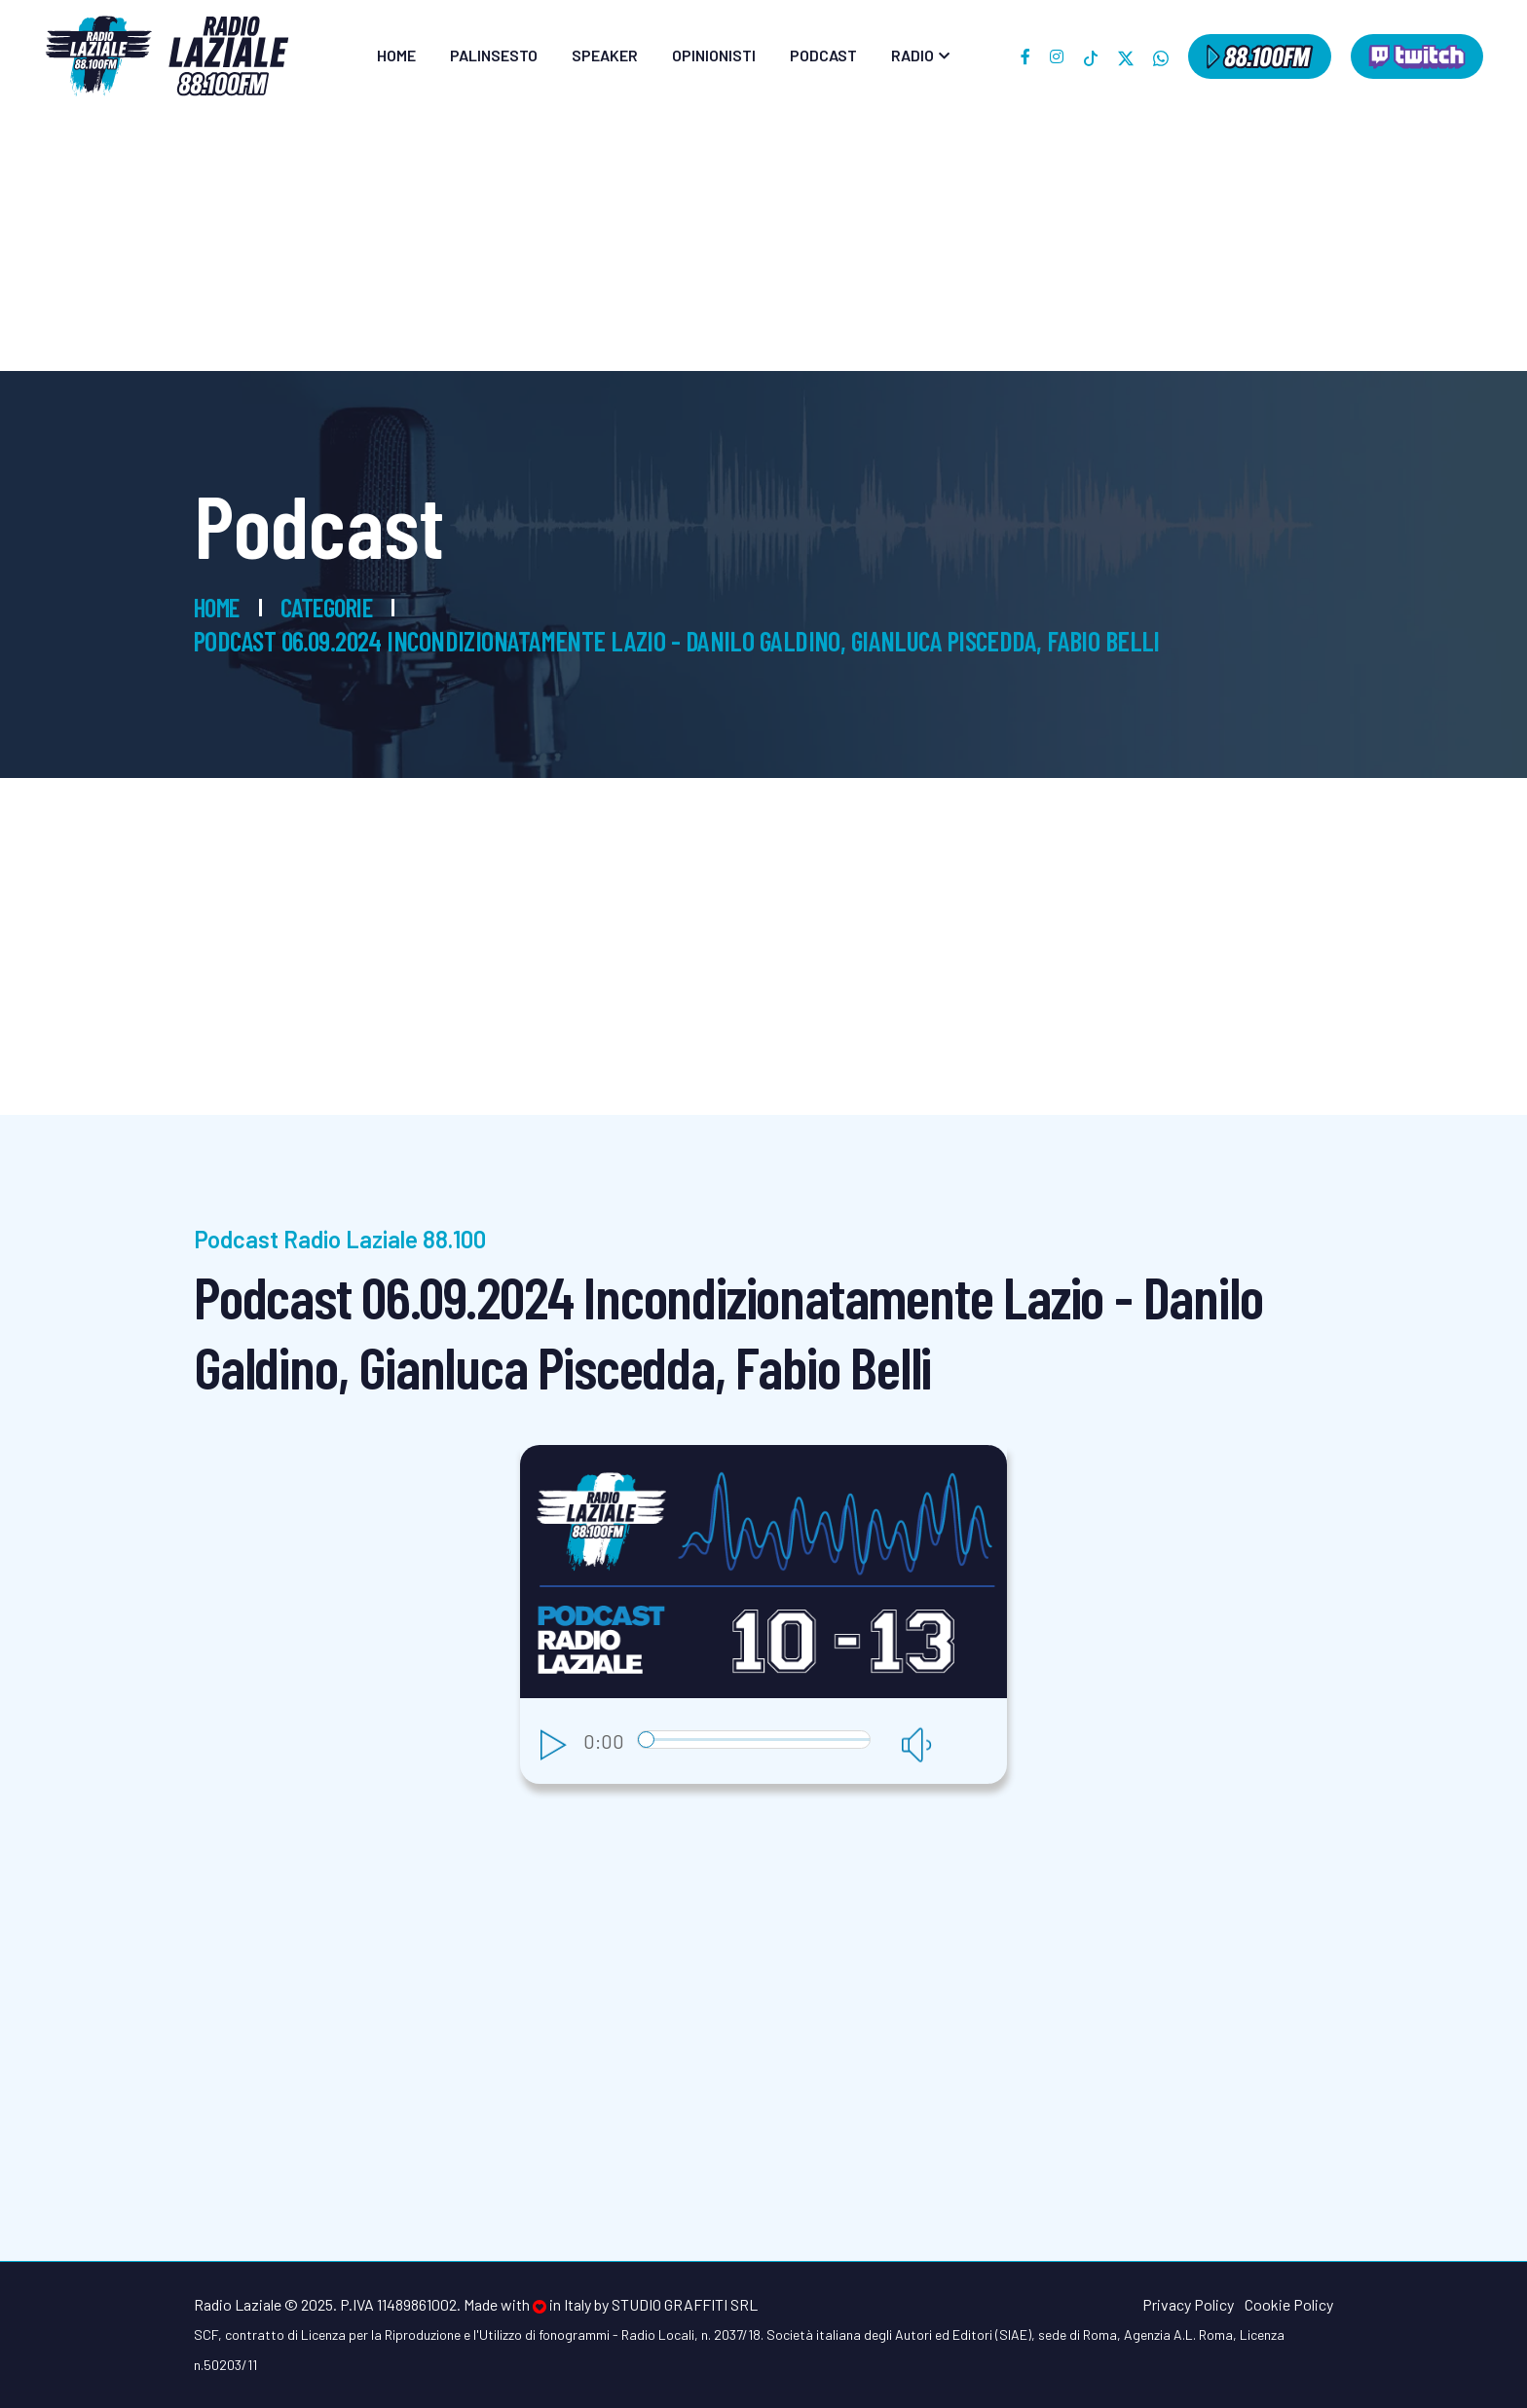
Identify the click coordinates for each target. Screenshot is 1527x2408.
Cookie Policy (1289, 2304)
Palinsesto (494, 55)
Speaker (605, 55)
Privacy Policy (1188, 2304)
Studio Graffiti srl (685, 2304)
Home (396, 55)
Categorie (336, 606)
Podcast (823, 55)
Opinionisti (714, 55)
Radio (912, 55)
